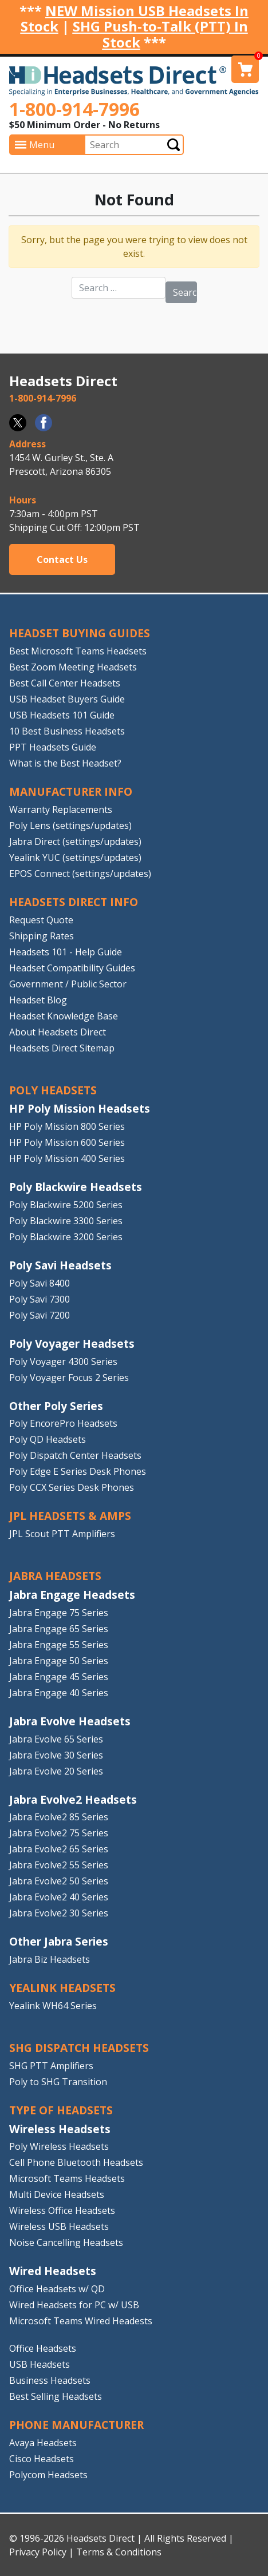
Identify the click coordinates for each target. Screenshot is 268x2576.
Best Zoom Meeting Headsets (73, 667)
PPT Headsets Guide (52, 747)
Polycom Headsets (48, 2474)
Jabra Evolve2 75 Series (58, 1833)
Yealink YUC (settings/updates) (75, 857)
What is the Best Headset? (65, 763)
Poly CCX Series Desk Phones (71, 1487)
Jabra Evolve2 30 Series (58, 1913)
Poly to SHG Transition (58, 2081)
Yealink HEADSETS (62, 1987)
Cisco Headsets (41, 2458)
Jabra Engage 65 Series (58, 1628)
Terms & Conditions (118, 2552)
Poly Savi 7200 (39, 1315)
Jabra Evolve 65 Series (56, 1739)
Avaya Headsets (43, 2442)
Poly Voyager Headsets (72, 1343)
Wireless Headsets (60, 2129)
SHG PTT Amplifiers (51, 2065)
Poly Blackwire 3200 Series (66, 1237)
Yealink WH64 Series (53, 2005)
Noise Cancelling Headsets (66, 2242)
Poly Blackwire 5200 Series (66, 1204)
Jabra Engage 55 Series (58, 1644)
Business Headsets (49, 2380)
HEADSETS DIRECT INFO (73, 902)
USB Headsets (39, 2364)
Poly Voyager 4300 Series (63, 1361)
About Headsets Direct (57, 1032)
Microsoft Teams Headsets (67, 2178)
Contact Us (62, 559)
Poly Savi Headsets (60, 1265)
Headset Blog (38, 1000)
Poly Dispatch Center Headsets (75, 1455)
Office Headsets (42, 2348)
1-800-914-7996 (74, 109)
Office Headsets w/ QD (57, 2289)
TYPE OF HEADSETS (61, 2110)
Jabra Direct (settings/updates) (75, 841)
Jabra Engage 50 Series (58, 1660)
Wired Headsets (52, 2271)
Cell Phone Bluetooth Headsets (76, 2162)
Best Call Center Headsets (64, 683)
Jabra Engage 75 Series (58, 1612)
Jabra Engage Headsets (72, 1594)
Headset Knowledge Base (63, 1016)
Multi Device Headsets (56, 2194)
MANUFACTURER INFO (70, 791)
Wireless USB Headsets (59, 2226)
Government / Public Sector (68, 984)
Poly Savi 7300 (39, 1299)
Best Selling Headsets (55, 2396)
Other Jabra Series (58, 1941)
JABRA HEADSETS (55, 1575)
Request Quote (41, 920)
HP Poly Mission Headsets (79, 1108)
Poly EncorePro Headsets (63, 1423)
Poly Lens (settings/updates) (70, 825)
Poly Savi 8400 (39, 1283)
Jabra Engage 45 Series (58, 1676)
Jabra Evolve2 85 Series (58, 1817)
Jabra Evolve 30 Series (56, 1755)
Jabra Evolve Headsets (70, 1721)
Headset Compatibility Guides (72, 968)
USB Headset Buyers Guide (67, 699)
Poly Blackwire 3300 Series (66, 1220)
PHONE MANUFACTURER (76, 2424)
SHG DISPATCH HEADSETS (79, 2047)
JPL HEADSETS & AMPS (70, 1515)
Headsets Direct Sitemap (62, 1048)
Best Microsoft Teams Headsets (78, 651)
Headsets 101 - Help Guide (65, 952)
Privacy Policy (37, 2552)
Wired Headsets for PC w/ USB (74, 2305)
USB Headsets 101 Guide (62, 715)
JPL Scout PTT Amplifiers (62, 1533)
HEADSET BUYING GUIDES (79, 633)
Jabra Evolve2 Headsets (73, 1799)
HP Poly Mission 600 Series (67, 1142)
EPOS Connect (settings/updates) (80, 873)
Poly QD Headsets (47, 1439)
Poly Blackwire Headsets (75, 1186)
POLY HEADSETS (53, 1090)
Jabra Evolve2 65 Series (58, 1849)
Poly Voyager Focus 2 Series (69, 1377)
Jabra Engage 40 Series (58, 1692)
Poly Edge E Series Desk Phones (77, 1471)
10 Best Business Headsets (67, 731)
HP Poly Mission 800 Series (67, 1126)
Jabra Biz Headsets (49, 1959)
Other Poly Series (56, 1406)
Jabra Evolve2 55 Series (58, 1865)
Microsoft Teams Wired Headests (80, 2321)
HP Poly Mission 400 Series (67, 1158)
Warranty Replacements (60, 809)
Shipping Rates (41, 936)
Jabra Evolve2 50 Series (58, 1881)
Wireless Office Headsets (62, 2210)
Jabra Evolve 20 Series (56, 1771)
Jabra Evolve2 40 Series (58, 1897)
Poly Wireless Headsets (59, 2146)
